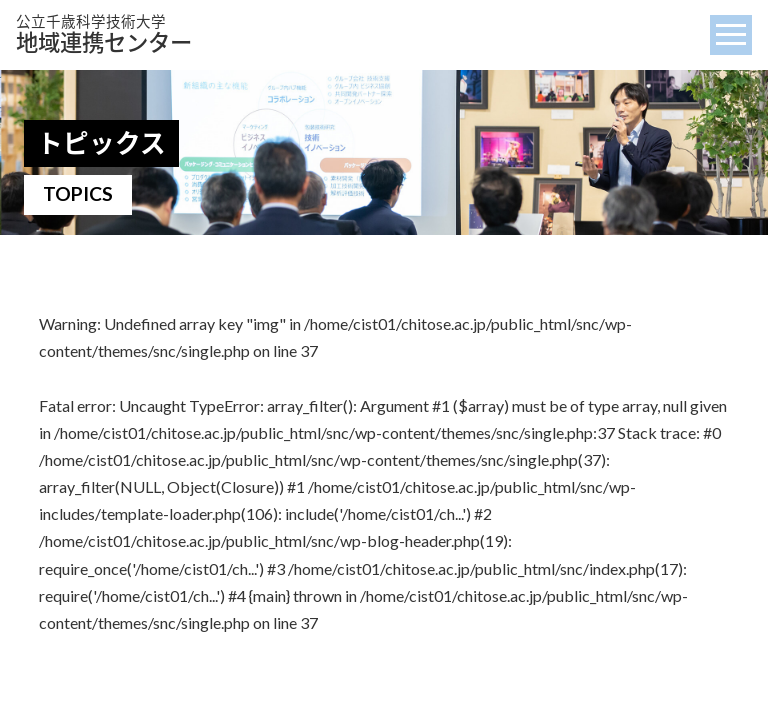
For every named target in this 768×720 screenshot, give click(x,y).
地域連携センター (104, 34)
